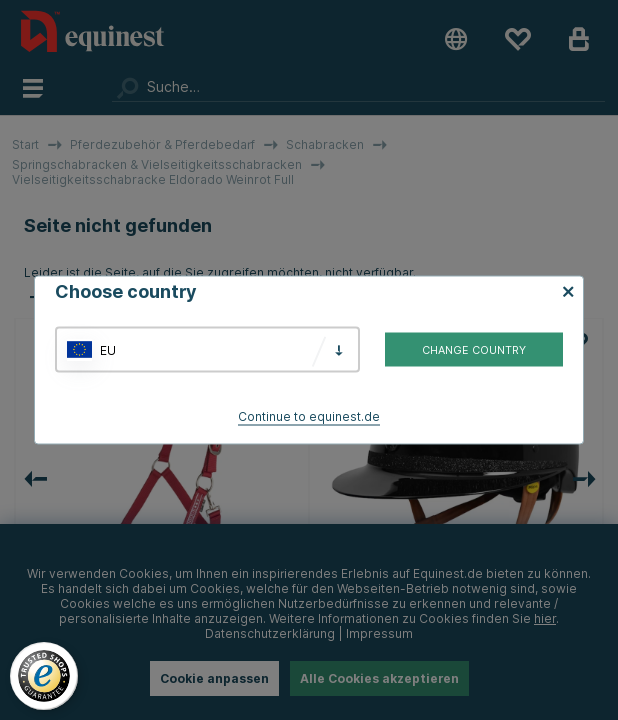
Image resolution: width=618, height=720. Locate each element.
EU (108, 349)
